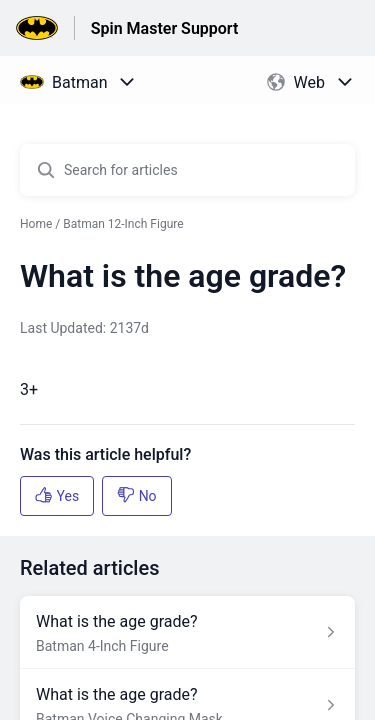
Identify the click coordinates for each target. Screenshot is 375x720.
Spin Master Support (165, 28)
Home (36, 224)
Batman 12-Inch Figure (123, 224)
